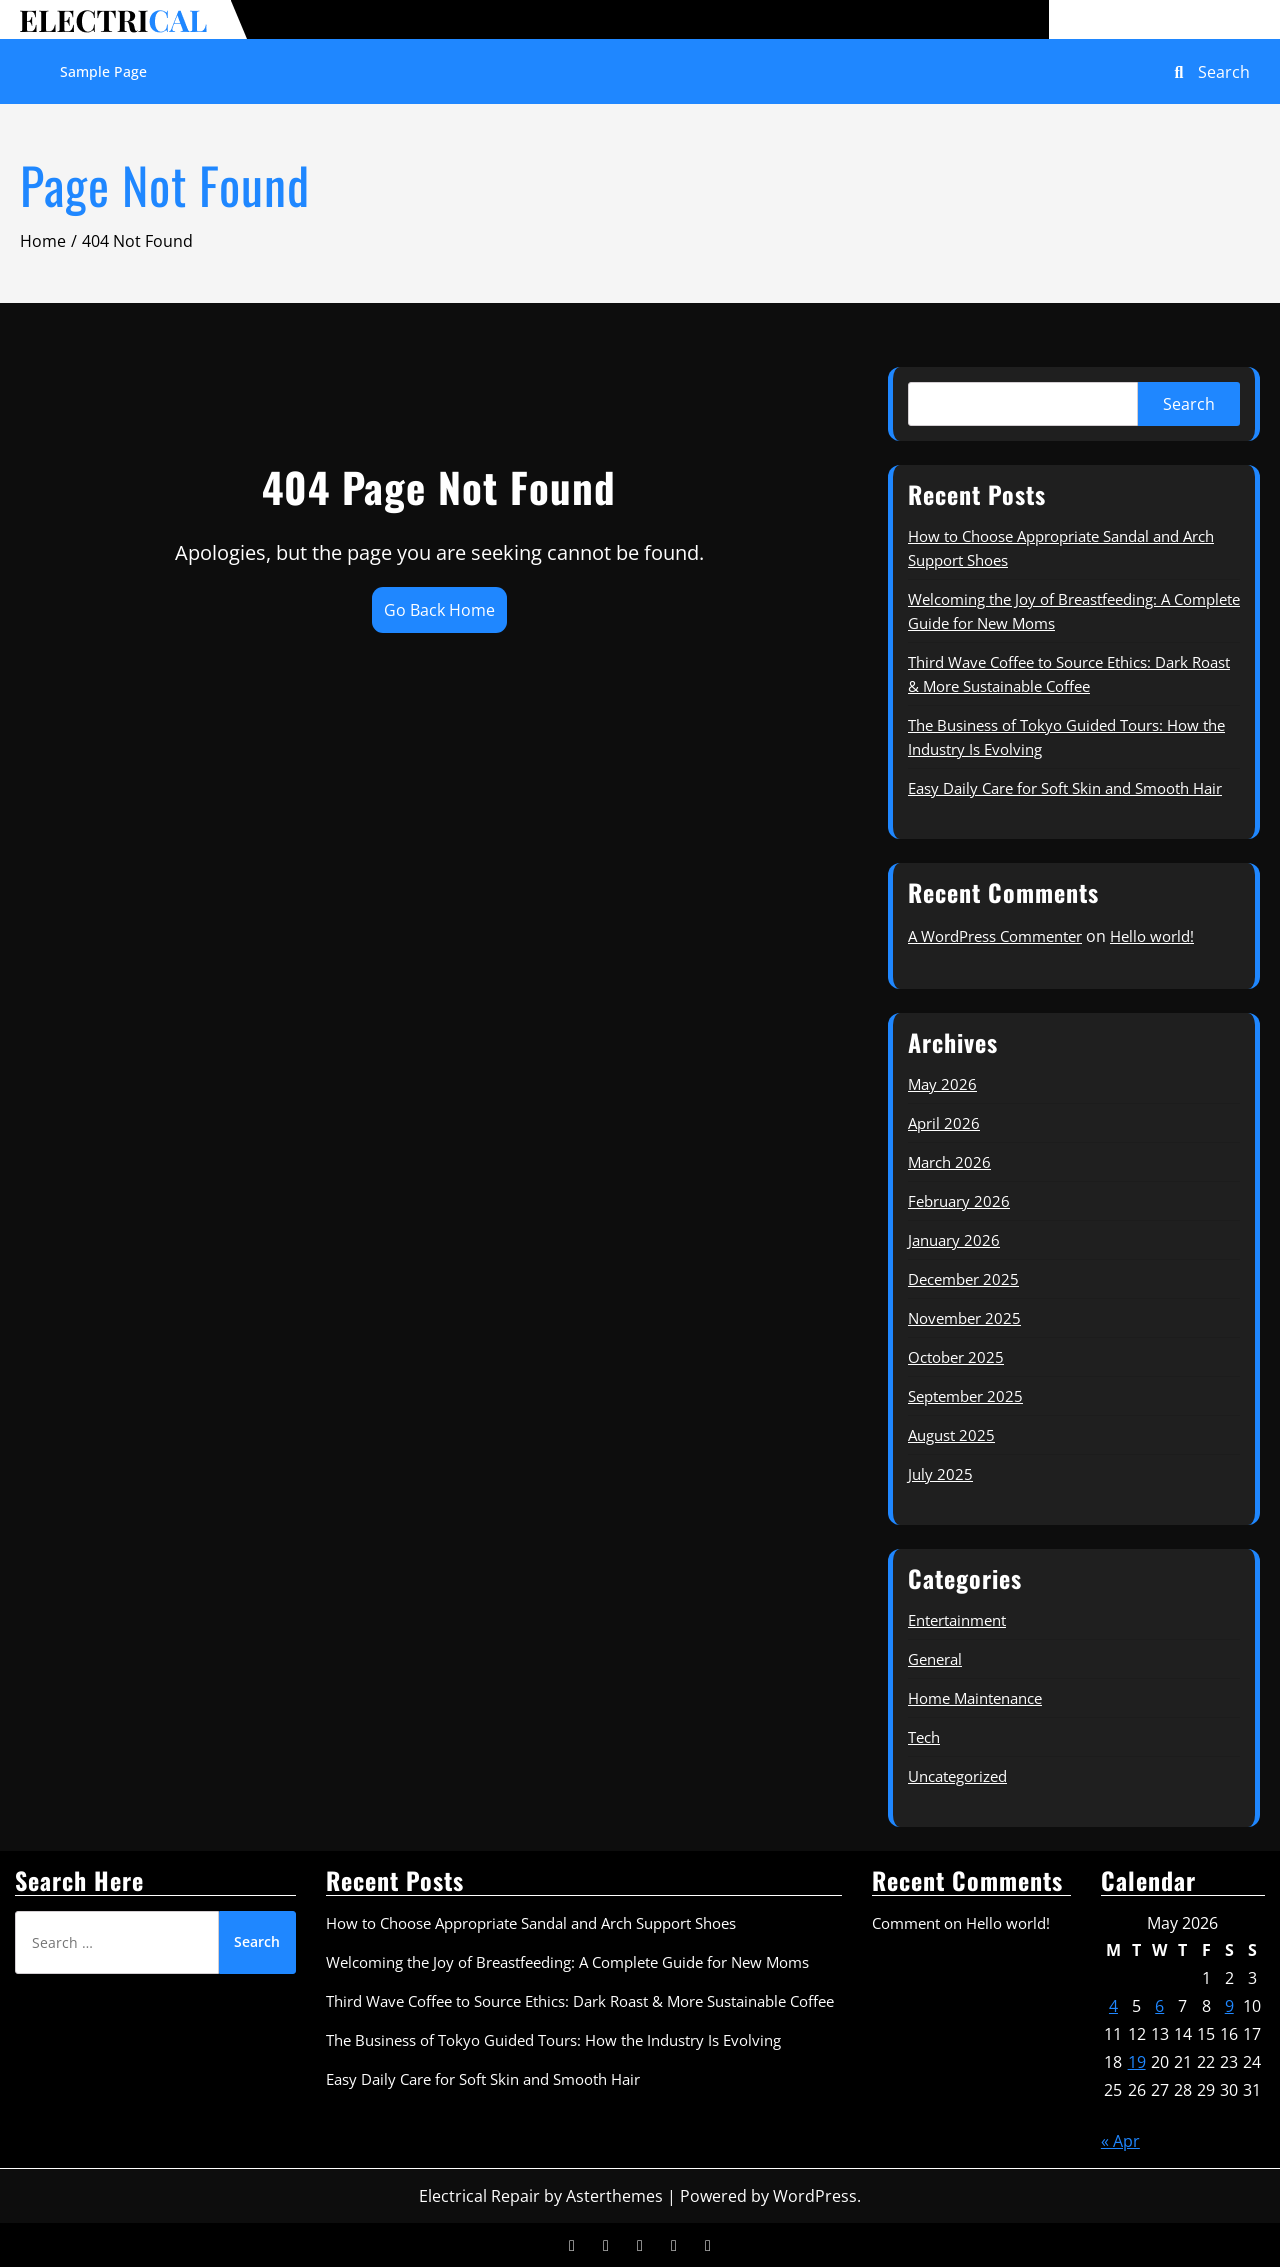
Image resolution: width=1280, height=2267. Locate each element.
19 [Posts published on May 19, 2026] (1137, 2062)
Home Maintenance (975, 1698)
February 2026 (959, 1201)
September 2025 (965, 1396)
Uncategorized (957, 1776)
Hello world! (1152, 936)
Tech (924, 1737)
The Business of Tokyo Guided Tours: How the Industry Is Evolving (553, 2040)
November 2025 (964, 1318)
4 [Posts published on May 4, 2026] (1113, 2006)
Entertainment (957, 1620)
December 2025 (963, 1279)
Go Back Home (439, 610)
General (935, 1659)
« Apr (1120, 2141)
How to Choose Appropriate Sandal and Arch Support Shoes (531, 1923)
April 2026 (944, 1123)
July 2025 (940, 1474)
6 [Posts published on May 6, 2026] (1159, 2006)
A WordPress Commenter (995, 936)
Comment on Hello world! (961, 1923)
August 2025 (951, 1435)
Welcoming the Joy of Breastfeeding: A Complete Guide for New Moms (567, 1962)
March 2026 (949, 1162)
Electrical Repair (479, 2196)
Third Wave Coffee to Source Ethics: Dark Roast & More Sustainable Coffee (580, 2001)
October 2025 (956, 1357)
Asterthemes (614, 2196)
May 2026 (942, 1084)
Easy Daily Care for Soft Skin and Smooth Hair (1065, 788)
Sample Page (103, 71)
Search (1189, 404)
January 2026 (954, 1240)
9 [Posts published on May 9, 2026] (1229, 2006)
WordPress (815, 2196)
